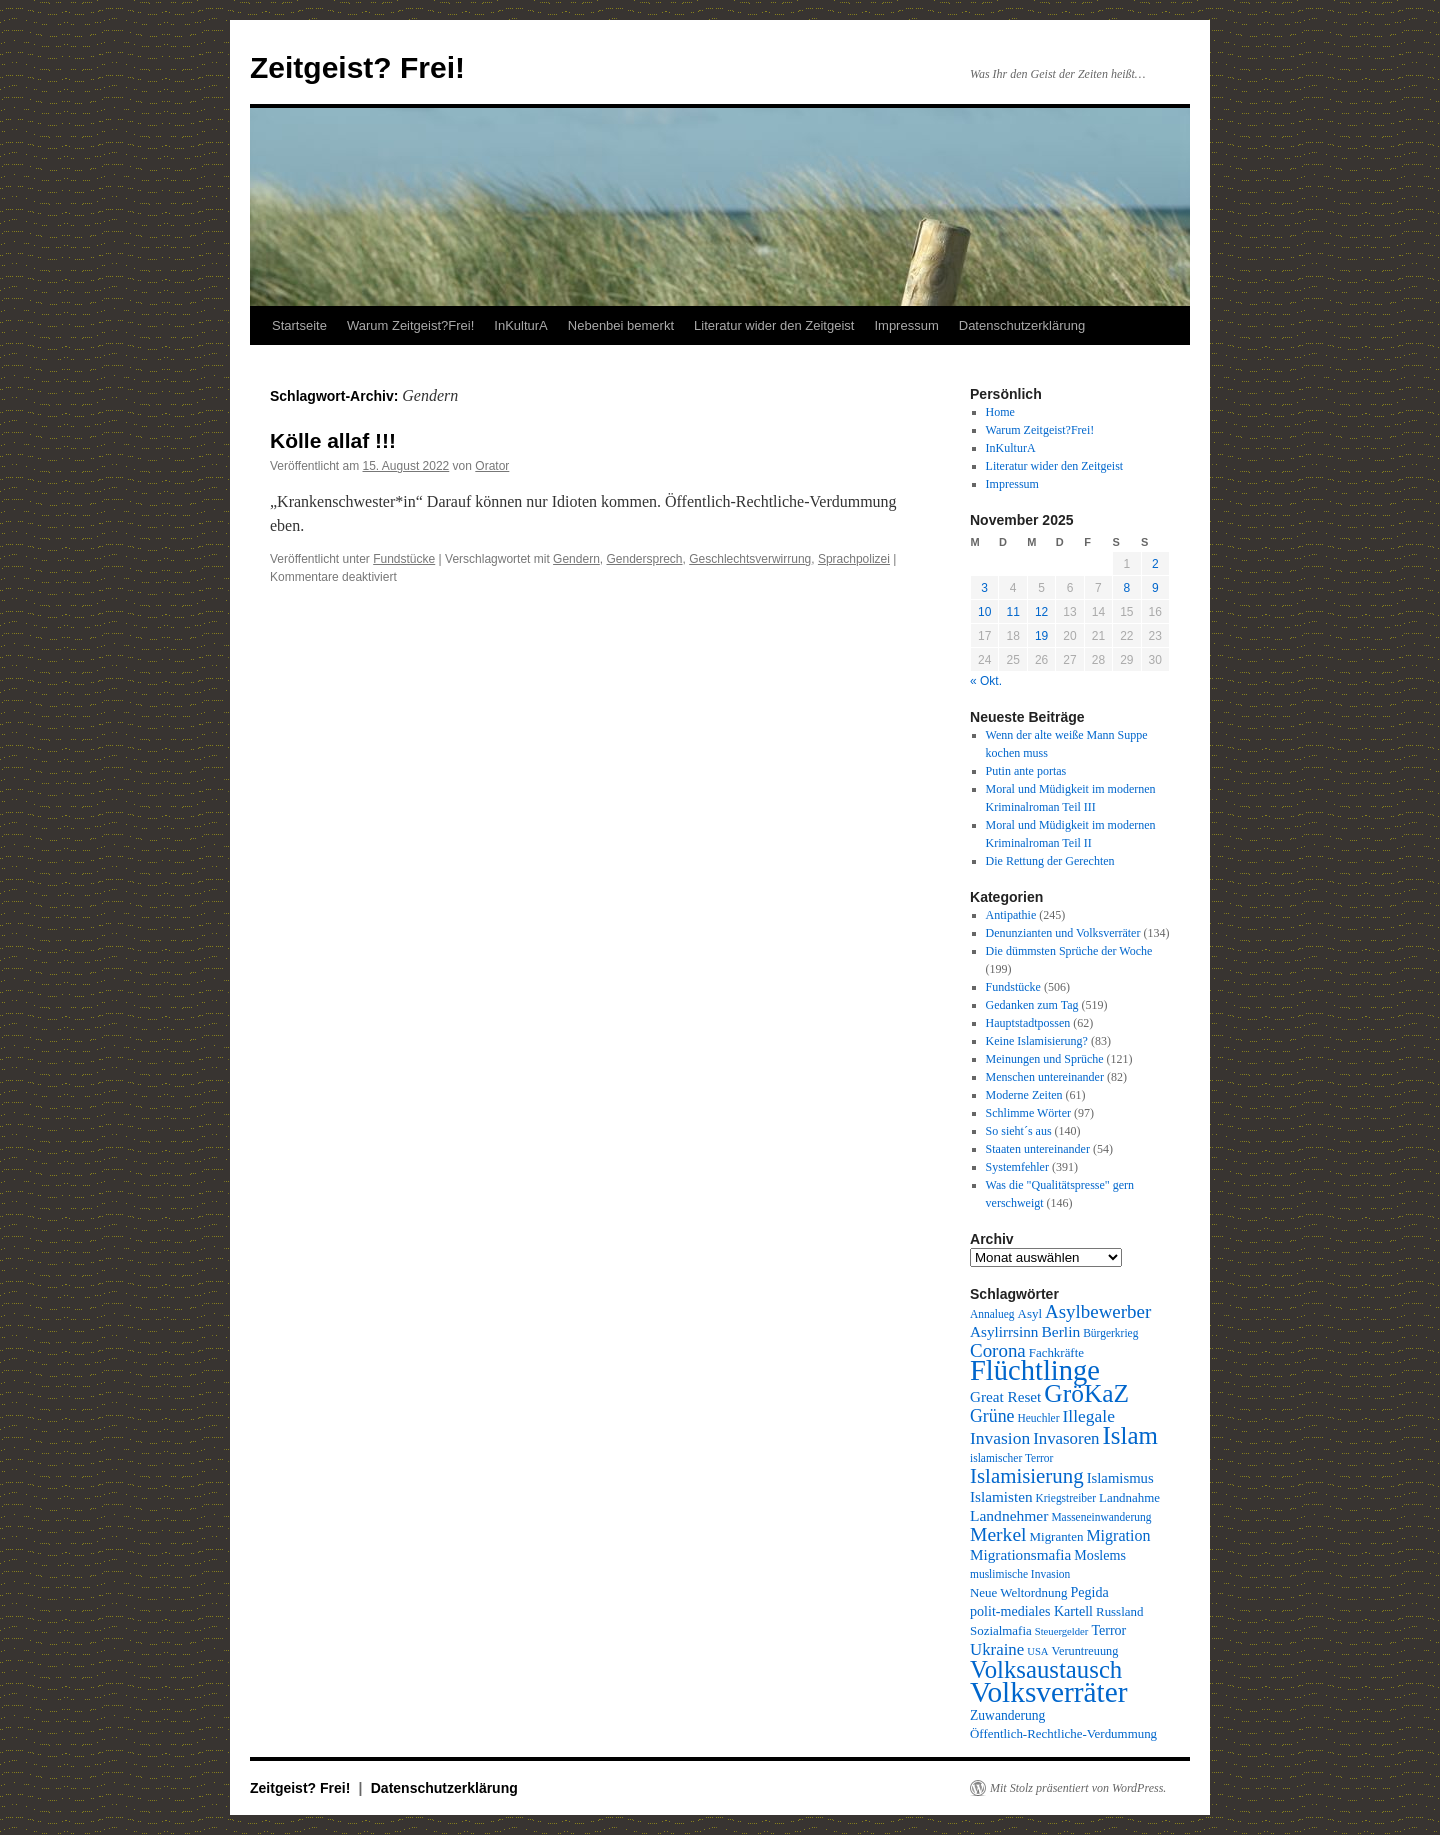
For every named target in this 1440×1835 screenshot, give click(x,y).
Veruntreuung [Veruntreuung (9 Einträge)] (1085, 1651)
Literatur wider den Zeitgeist (774, 325)
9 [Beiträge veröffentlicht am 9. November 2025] (1155, 588)
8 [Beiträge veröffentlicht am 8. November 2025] (1126, 588)
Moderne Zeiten (1024, 1095)
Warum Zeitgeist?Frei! (410, 325)
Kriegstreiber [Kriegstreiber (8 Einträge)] (1066, 1498)
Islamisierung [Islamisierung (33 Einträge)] (1027, 1476)
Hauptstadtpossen (1028, 1023)
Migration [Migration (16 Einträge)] (1118, 1535)
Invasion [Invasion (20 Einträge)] (1000, 1438)
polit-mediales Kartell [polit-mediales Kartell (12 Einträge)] (1031, 1611)
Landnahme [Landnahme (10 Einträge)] (1129, 1497)
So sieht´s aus (1019, 1131)
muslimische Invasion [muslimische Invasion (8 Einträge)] (1020, 1574)
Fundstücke (404, 559)
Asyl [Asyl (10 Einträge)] (1030, 1313)
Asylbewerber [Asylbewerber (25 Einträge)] (1098, 1311)
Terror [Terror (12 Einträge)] (1108, 1630)
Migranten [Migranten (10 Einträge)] (1057, 1536)
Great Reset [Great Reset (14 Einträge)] (1005, 1396)
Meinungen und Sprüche (1045, 1059)
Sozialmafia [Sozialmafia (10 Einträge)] (1001, 1630)
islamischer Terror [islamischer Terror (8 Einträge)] (1011, 1458)
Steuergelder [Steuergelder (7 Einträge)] (1062, 1631)
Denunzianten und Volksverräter (1063, 933)
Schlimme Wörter (1028, 1113)
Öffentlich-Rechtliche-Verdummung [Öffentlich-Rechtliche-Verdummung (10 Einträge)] (1063, 1733)
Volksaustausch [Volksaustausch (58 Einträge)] (1046, 1669)
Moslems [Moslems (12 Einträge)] (1100, 1555)
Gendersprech (644, 559)
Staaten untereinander (1038, 1149)
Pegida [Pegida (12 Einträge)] (1089, 1592)
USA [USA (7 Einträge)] (1037, 1651)
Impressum (906, 325)
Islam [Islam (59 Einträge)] (1130, 1435)
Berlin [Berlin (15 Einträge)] (1060, 1331)
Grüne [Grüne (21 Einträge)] (992, 1416)
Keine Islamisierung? (1037, 1041)
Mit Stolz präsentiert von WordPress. (1078, 1788)
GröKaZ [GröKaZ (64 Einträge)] (1086, 1393)
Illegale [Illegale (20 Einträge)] (1089, 1416)
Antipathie (1011, 915)
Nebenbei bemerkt (621, 325)
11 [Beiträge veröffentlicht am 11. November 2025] (1012, 612)
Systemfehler (1017, 1167)
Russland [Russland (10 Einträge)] (1119, 1611)
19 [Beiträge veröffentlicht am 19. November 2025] (1041, 636)
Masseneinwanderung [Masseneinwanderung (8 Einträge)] (1101, 1517)
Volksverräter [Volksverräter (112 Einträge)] (1048, 1692)
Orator (492, 466)
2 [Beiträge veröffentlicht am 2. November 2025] (1155, 564)
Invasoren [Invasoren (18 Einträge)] (1066, 1438)
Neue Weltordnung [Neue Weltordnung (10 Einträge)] (1018, 1592)
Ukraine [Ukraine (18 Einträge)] (997, 1649)
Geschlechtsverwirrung (750, 559)
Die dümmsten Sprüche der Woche (1069, 951)
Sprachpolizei (854, 559)
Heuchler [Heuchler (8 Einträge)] (1038, 1418)
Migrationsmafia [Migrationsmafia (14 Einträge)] (1020, 1554)
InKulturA (520, 325)
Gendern (576, 559)
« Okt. (986, 681)
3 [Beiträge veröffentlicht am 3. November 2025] (984, 588)
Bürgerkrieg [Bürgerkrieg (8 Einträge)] (1110, 1333)
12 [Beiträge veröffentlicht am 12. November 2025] (1041, 612)
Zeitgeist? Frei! (357, 67)
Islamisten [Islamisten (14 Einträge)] (1001, 1496)
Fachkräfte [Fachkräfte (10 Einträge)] (1056, 1352)
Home (1000, 412)
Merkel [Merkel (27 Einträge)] (998, 1534)
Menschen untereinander (1045, 1077)
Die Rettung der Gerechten (1050, 861)
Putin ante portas (1026, 771)
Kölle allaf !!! (333, 440)
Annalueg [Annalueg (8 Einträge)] (992, 1314)
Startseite (299, 325)
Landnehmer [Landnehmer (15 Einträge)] (1009, 1515)
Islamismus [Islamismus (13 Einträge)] (1120, 1478)
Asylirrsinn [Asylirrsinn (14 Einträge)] (1004, 1331)
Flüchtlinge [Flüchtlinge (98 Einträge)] (1035, 1370)
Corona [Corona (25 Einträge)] (998, 1350)
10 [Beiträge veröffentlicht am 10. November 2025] (984, 612)
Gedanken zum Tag (1032, 1005)
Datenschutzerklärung (1022, 325)
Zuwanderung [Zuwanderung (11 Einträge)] (1007, 1715)
